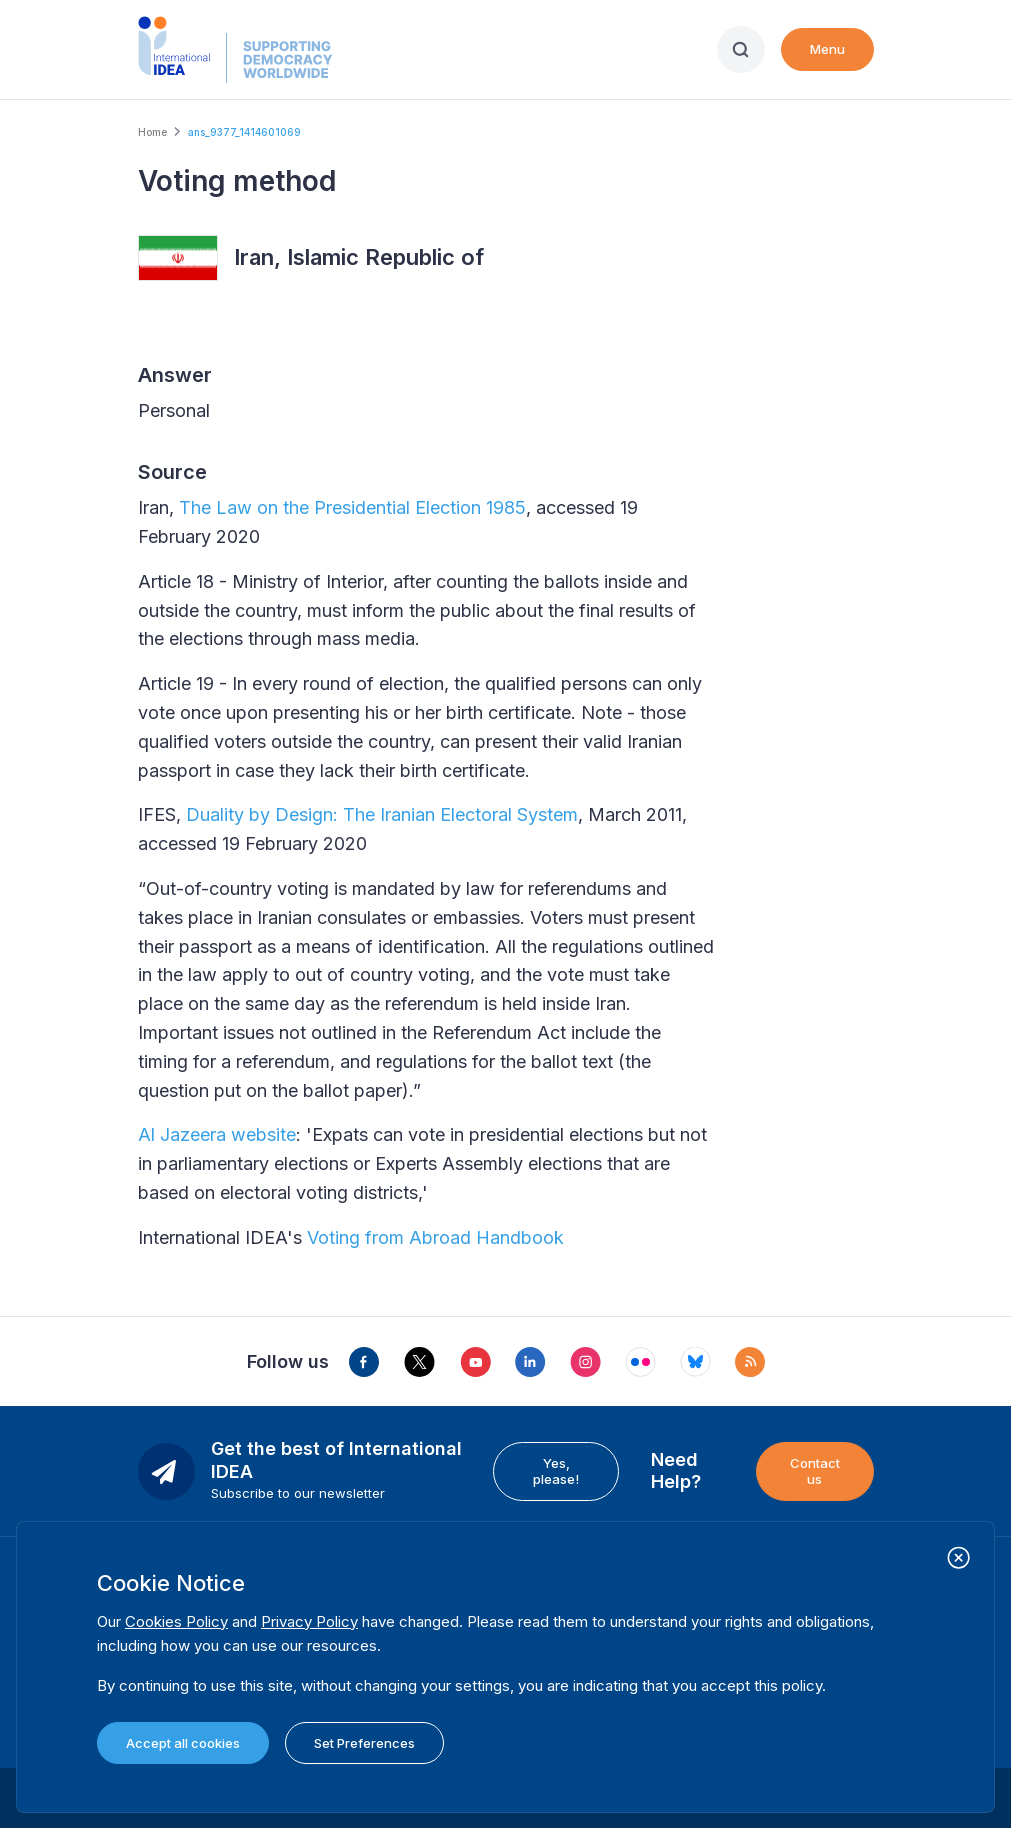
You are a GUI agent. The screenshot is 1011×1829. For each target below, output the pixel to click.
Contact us (815, 1471)
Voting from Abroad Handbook (435, 1237)
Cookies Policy (176, 1621)
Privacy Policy (309, 1621)
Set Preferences (364, 1743)
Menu (827, 49)
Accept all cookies (183, 1743)
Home (152, 132)
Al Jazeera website (217, 1134)
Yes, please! (556, 1471)
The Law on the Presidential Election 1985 (352, 507)
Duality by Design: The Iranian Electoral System (382, 814)
